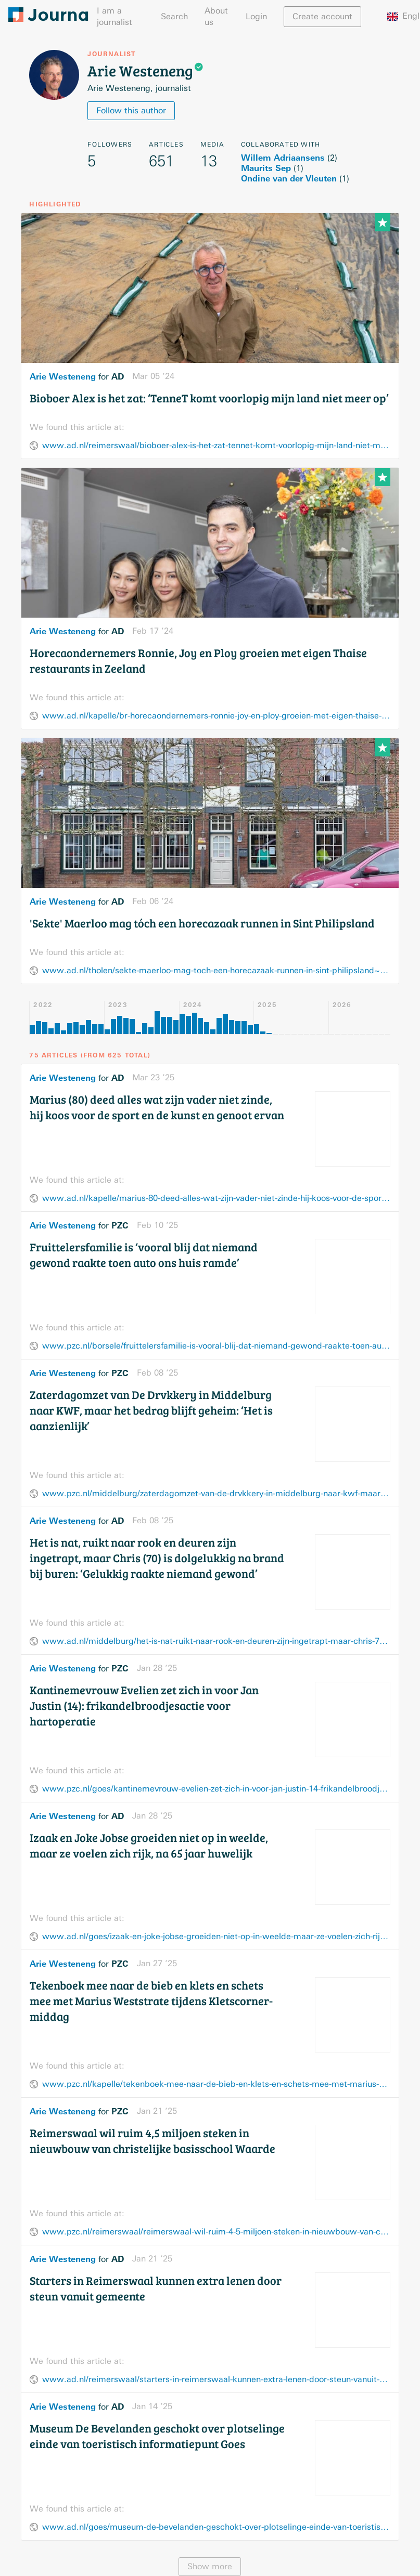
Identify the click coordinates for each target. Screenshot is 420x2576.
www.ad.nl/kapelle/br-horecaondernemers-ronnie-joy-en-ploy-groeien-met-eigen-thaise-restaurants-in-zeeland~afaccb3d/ (216, 716)
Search (174, 16)
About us (216, 16)
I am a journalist (114, 16)
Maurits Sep (266, 168)
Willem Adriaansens (283, 157)
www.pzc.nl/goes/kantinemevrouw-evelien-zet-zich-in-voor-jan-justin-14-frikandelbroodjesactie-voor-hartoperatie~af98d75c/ (216, 1789)
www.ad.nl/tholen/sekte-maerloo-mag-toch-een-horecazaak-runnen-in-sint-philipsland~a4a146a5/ (216, 970)
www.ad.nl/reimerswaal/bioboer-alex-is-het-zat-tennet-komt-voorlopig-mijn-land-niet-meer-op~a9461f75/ (216, 445)
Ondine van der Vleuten (289, 178)
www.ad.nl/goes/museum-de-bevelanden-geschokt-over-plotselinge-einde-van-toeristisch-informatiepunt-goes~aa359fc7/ (216, 2527)
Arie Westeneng (63, 376)
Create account (322, 16)
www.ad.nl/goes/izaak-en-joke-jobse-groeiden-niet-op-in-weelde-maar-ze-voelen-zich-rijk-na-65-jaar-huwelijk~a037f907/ (216, 1936)
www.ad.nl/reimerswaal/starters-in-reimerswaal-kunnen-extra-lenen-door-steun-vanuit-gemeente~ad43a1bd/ (216, 2379)
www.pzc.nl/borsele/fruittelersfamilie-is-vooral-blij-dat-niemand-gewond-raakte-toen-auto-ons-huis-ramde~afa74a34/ (216, 1346)
